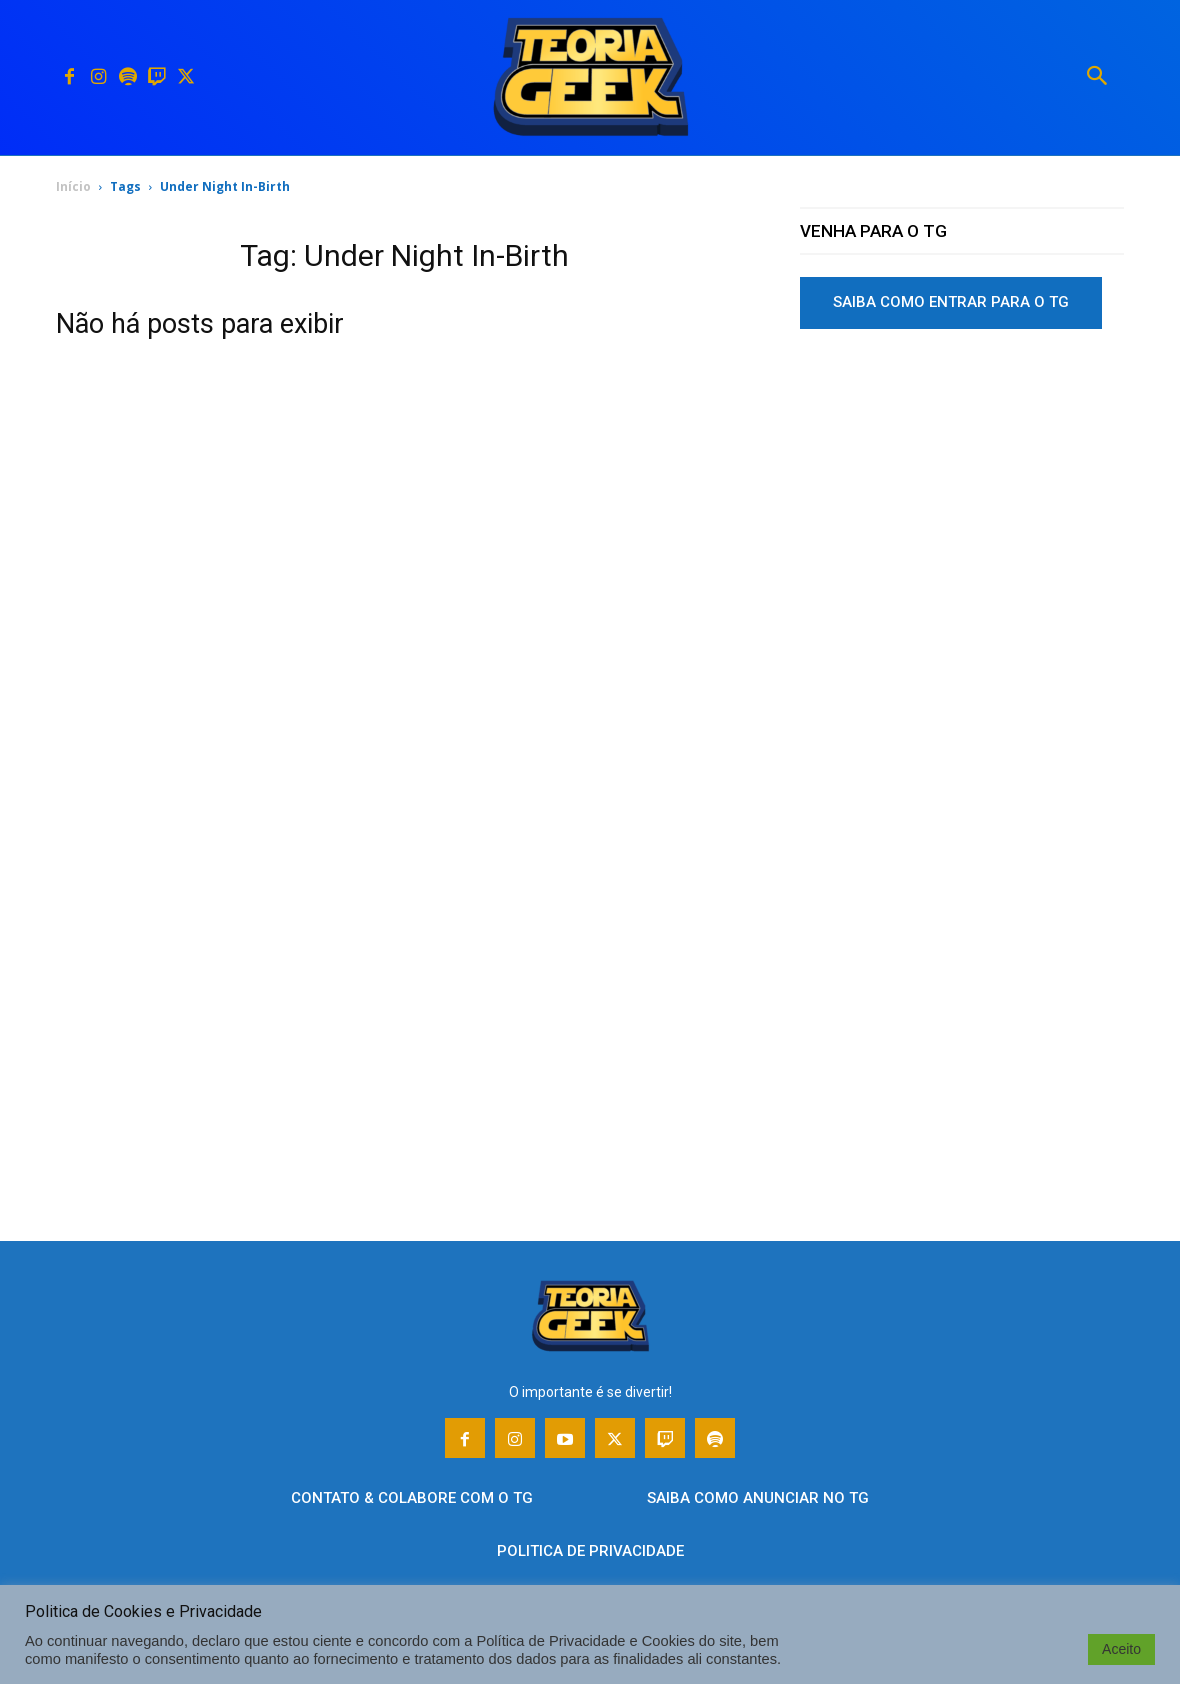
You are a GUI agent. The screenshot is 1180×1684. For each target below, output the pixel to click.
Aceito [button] (1121, 1649)
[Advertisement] (962, 499)
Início (73, 186)
